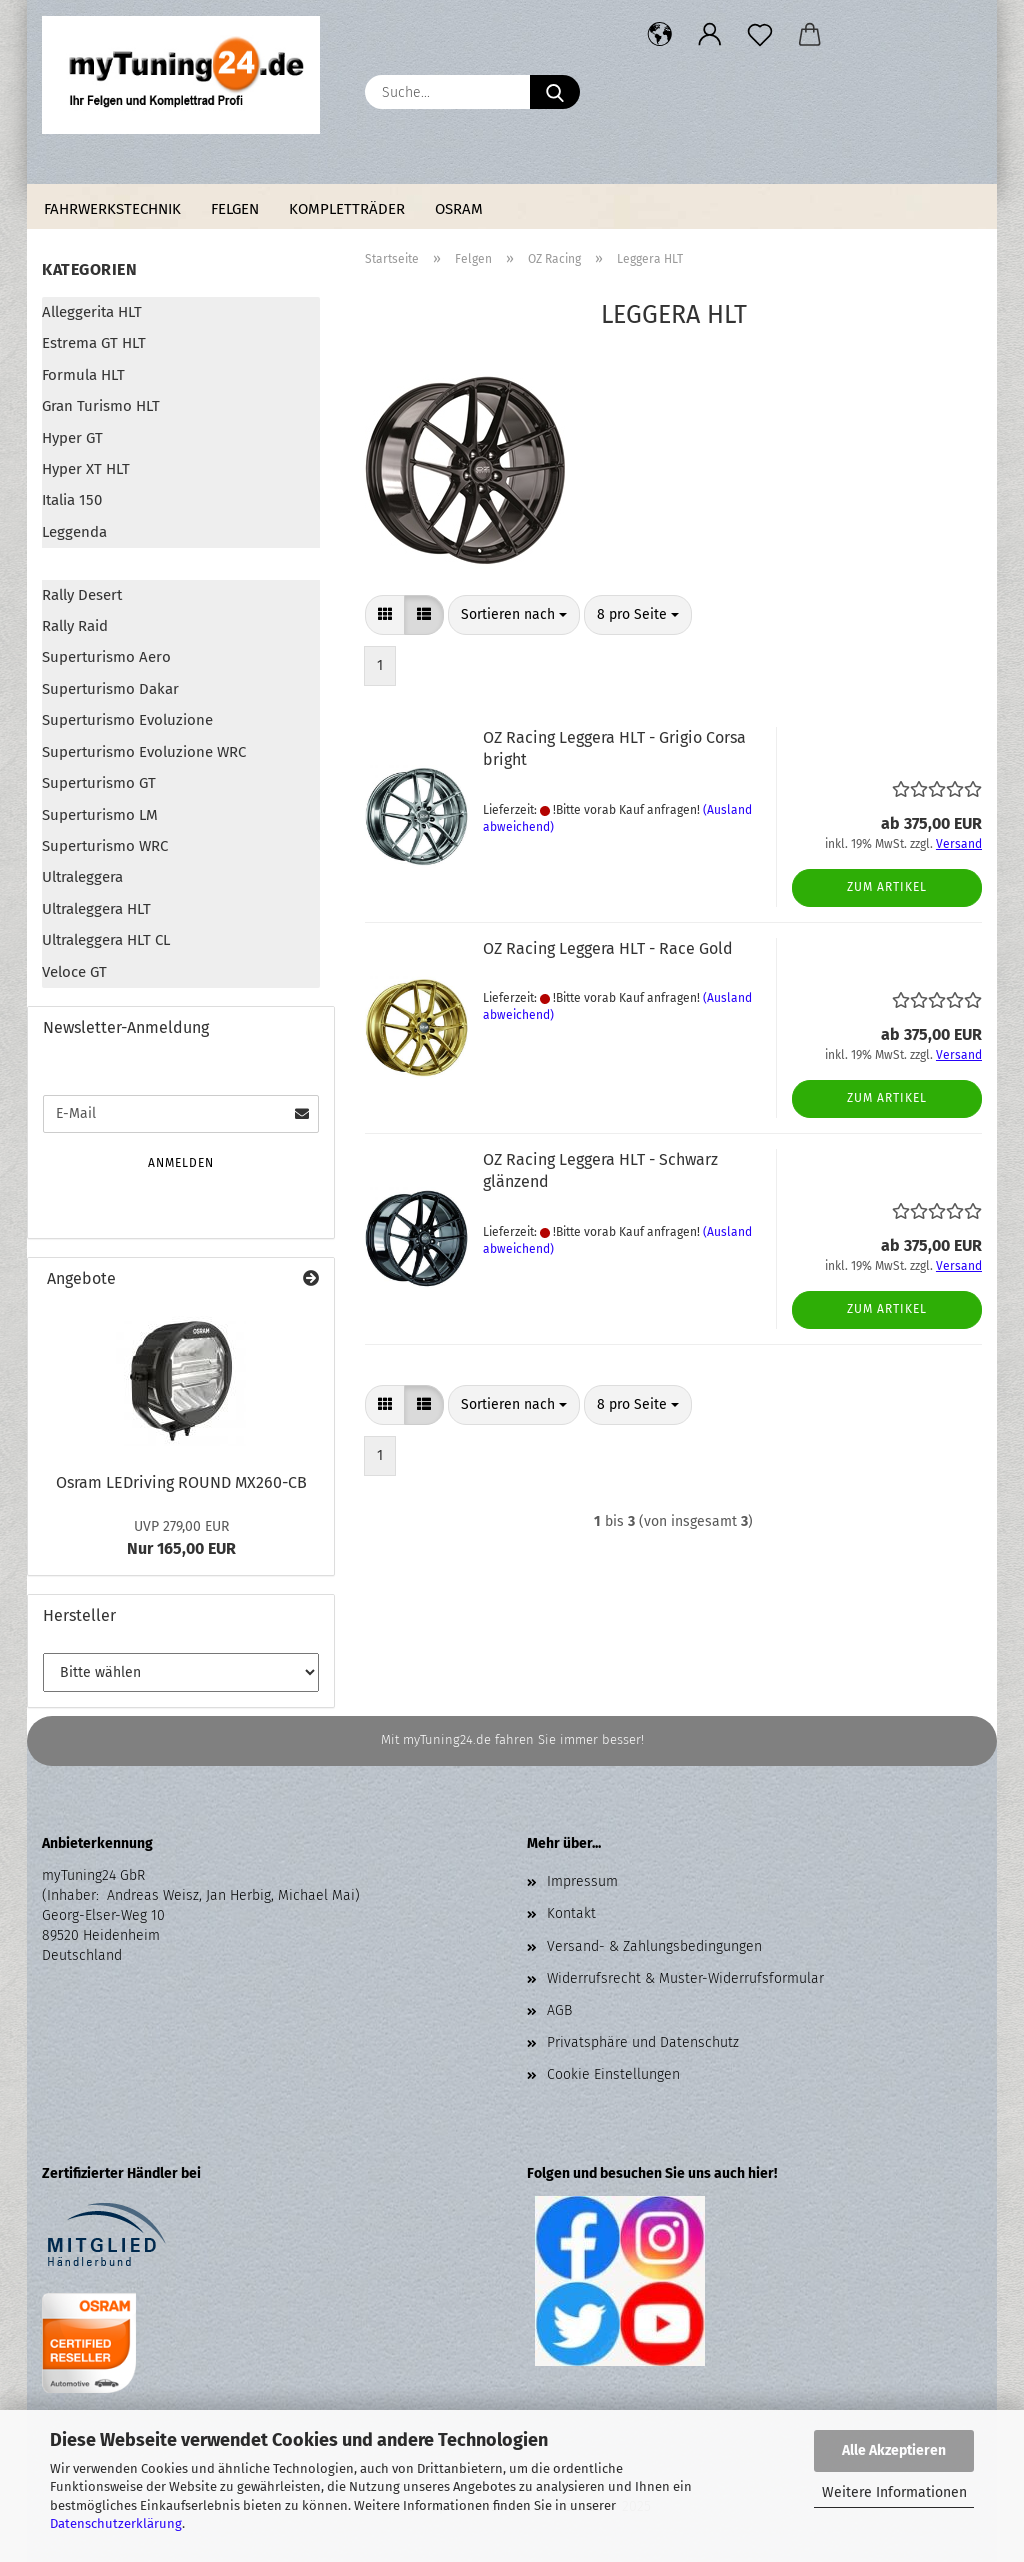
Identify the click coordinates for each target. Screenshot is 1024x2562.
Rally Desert (82, 595)
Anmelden (181, 1163)
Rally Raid (75, 626)
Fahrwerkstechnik (112, 209)
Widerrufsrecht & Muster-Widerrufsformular (685, 1978)
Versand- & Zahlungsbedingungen (654, 1946)
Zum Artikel (887, 887)
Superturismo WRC (105, 846)
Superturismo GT (99, 783)
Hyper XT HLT (86, 469)
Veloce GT (74, 972)
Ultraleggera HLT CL (106, 940)
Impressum (582, 1881)
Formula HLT (83, 375)
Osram (459, 209)
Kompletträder (347, 209)
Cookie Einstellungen (613, 2074)
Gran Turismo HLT (101, 406)
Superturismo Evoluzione (127, 720)
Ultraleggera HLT (96, 909)
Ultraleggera (82, 877)
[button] (660, 35)
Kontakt (571, 1913)
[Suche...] (555, 92)
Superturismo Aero (106, 657)
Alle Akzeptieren (894, 2450)
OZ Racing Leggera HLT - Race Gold (608, 948)
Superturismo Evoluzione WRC (144, 752)
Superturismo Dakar (110, 689)
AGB (559, 2010)
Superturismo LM (100, 815)
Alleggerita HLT (92, 312)
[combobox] (514, 615)
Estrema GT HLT (94, 343)
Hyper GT (72, 438)
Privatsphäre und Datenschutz (643, 2042)
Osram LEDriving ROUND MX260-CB (181, 1482)
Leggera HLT (83, 563)
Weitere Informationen (894, 2492)
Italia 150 (72, 500)
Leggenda (74, 532)
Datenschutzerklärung (116, 2523)
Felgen (235, 209)
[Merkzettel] (760, 35)
